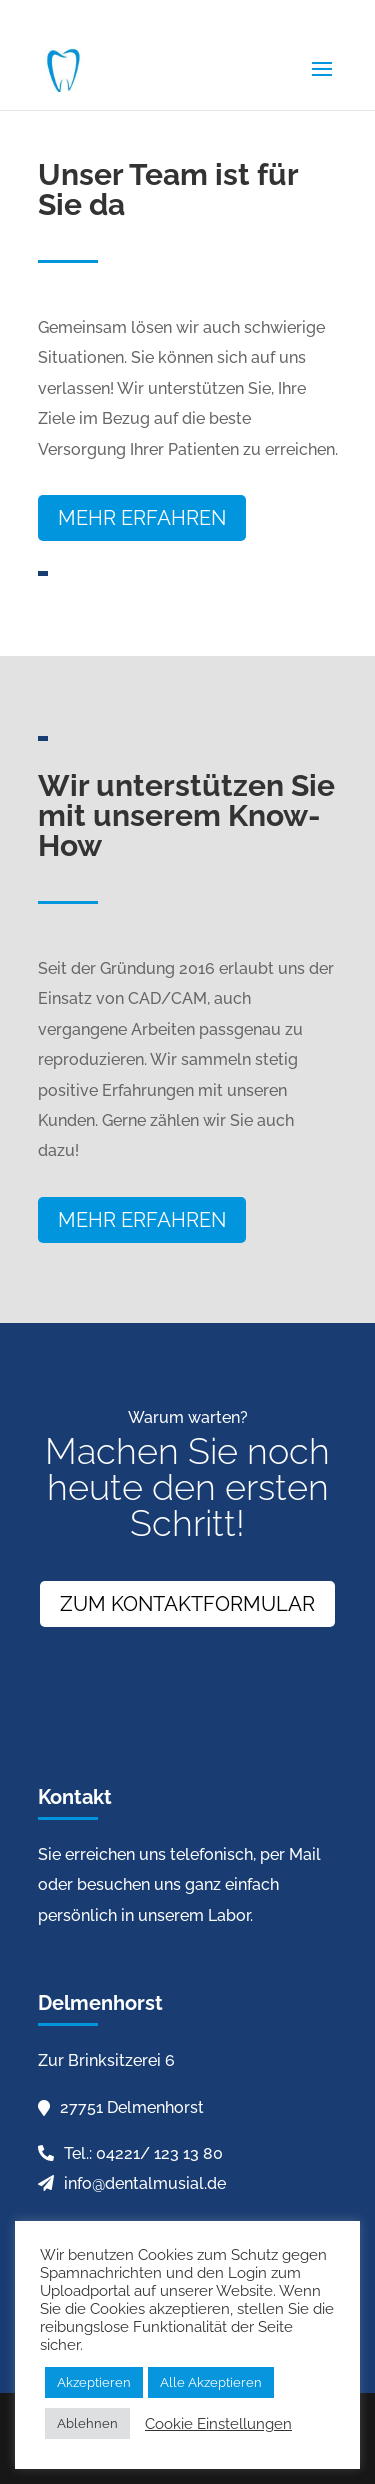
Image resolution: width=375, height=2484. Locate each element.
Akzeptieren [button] (94, 2382)
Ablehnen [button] (87, 2423)
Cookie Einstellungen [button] (218, 2423)
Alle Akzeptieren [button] (211, 2382)
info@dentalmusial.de (145, 2183)
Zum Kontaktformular (187, 1604)
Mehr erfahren (142, 518)
